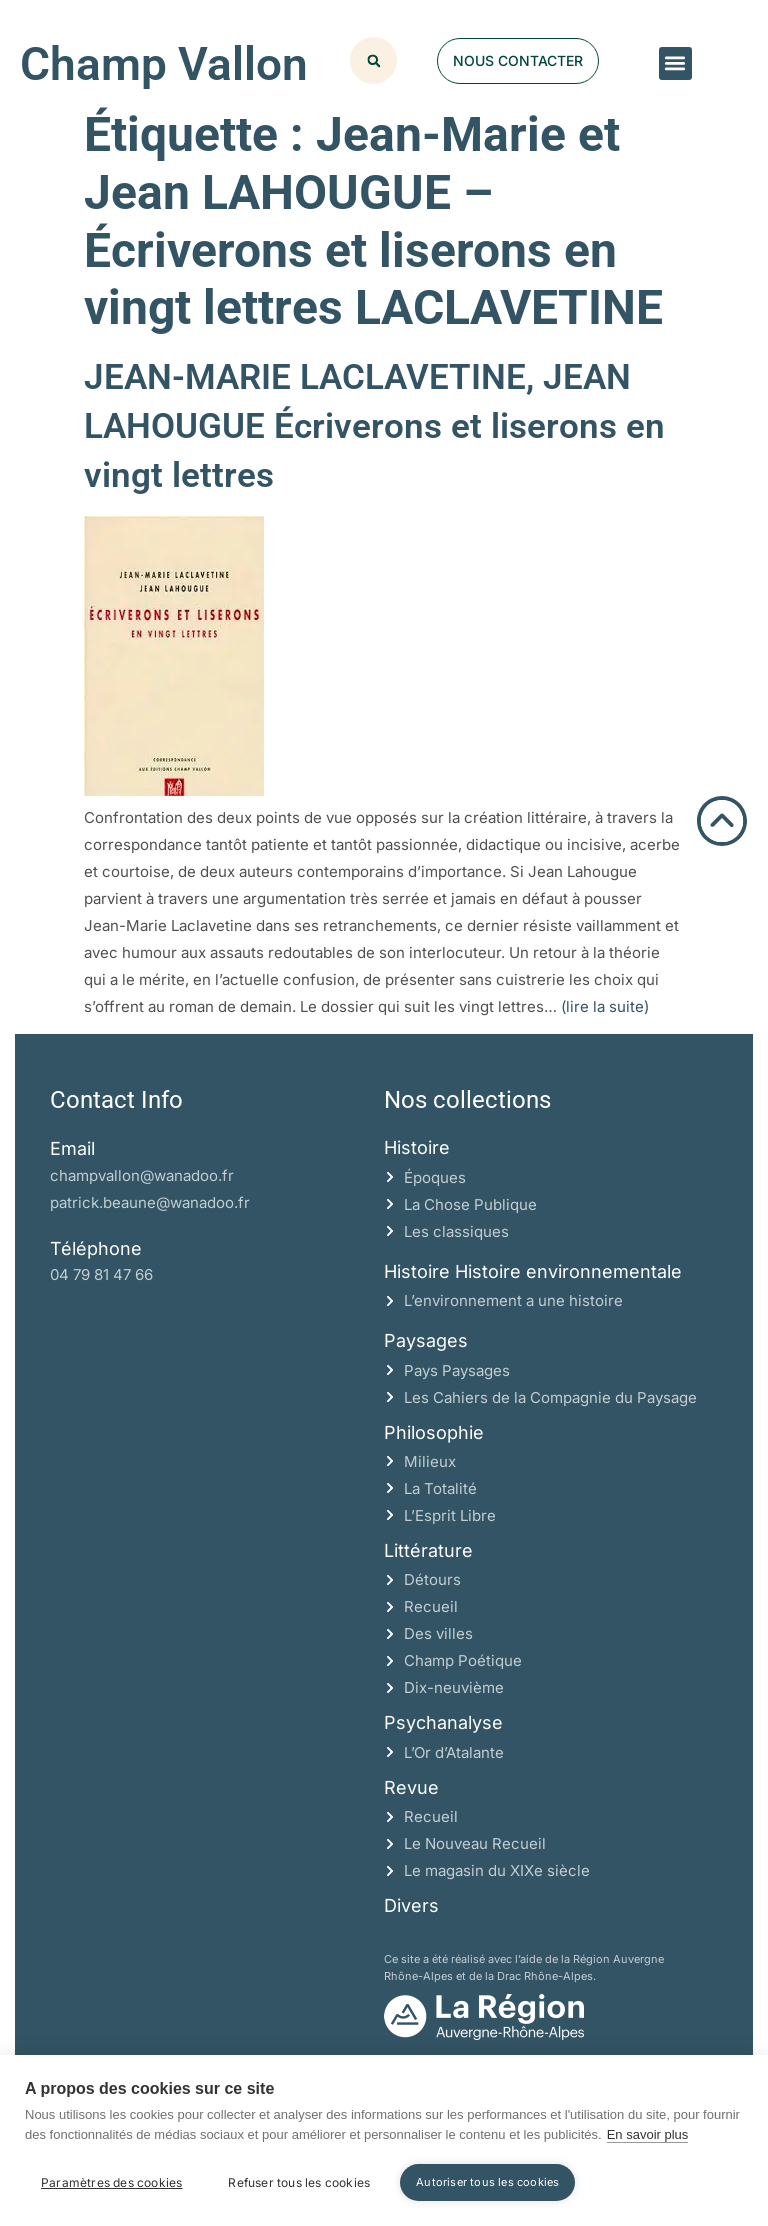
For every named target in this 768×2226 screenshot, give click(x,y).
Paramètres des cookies (111, 2182)
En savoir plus (648, 2134)
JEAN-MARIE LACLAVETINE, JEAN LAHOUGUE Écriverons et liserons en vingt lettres (374, 426)
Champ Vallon (164, 64)
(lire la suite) (605, 1006)
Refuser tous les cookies (299, 2182)
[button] (675, 63)
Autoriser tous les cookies (487, 2182)
